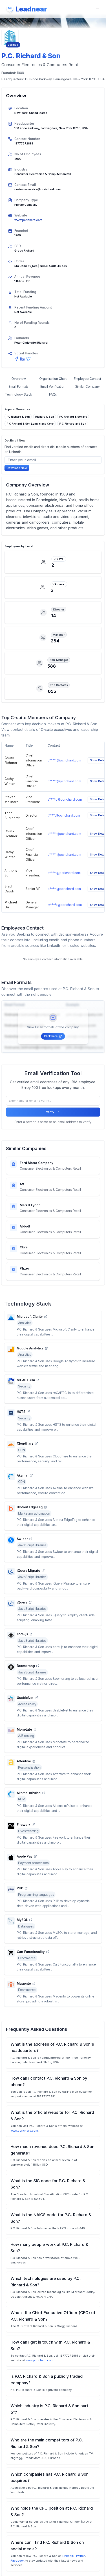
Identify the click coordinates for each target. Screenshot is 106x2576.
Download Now (17, 468)
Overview (18, 379)
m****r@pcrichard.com (65, 905)
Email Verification (52, 386)
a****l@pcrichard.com (64, 873)
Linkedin (68, 2556)
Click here (53, 1036)
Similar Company (87, 386)
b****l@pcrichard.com (64, 889)
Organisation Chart (53, 379)
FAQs (53, 394)
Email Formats (19, 386)
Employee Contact (87, 379)
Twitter (80, 2556)
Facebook (17, 2560)
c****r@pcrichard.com (64, 760)
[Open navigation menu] (97, 9)
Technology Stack (18, 394)
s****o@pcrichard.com (65, 799)
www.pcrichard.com (28, 220)
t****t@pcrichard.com (64, 815)
